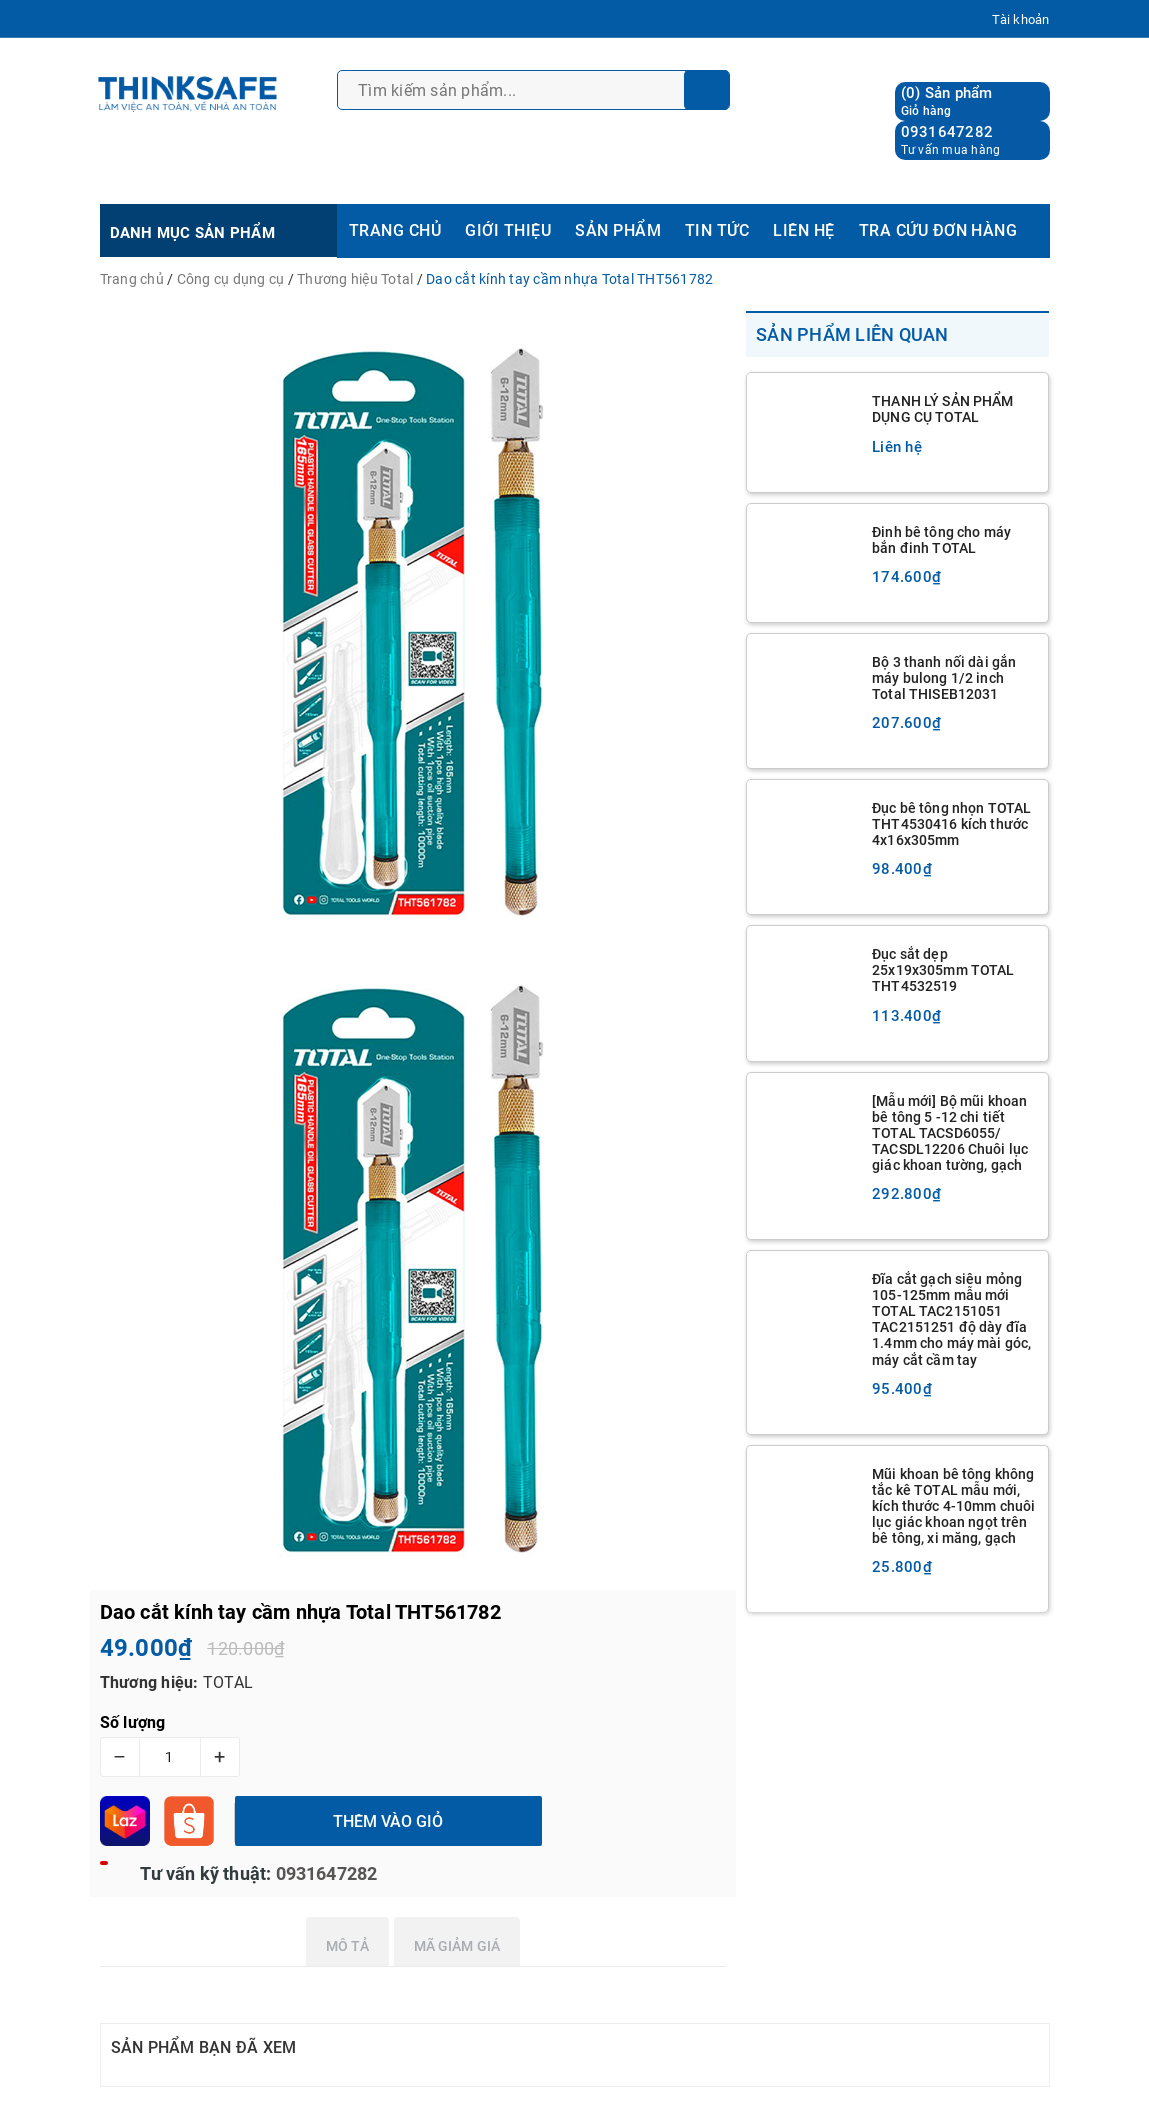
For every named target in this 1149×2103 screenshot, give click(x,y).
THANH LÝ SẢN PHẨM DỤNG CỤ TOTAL (942, 409)
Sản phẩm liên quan (852, 334)
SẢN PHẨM (618, 230)
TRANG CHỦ (395, 230)
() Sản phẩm (947, 101)
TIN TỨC (717, 230)
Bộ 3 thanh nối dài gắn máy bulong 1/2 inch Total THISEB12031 (944, 678)
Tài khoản (1020, 19)
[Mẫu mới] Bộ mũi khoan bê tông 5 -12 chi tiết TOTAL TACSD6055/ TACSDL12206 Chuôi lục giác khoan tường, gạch (950, 1133)
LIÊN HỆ (803, 230)
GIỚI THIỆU (508, 230)
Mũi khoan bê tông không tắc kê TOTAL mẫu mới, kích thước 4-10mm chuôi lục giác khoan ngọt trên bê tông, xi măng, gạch (953, 1506)
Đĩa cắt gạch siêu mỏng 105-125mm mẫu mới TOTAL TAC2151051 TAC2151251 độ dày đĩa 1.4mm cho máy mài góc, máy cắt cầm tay (951, 1319)
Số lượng (133, 1722)
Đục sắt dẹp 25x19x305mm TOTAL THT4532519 (943, 970)
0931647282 (947, 132)
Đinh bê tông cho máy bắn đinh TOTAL (941, 540)
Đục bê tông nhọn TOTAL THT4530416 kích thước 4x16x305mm (951, 824)
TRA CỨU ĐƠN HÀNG (938, 230)
